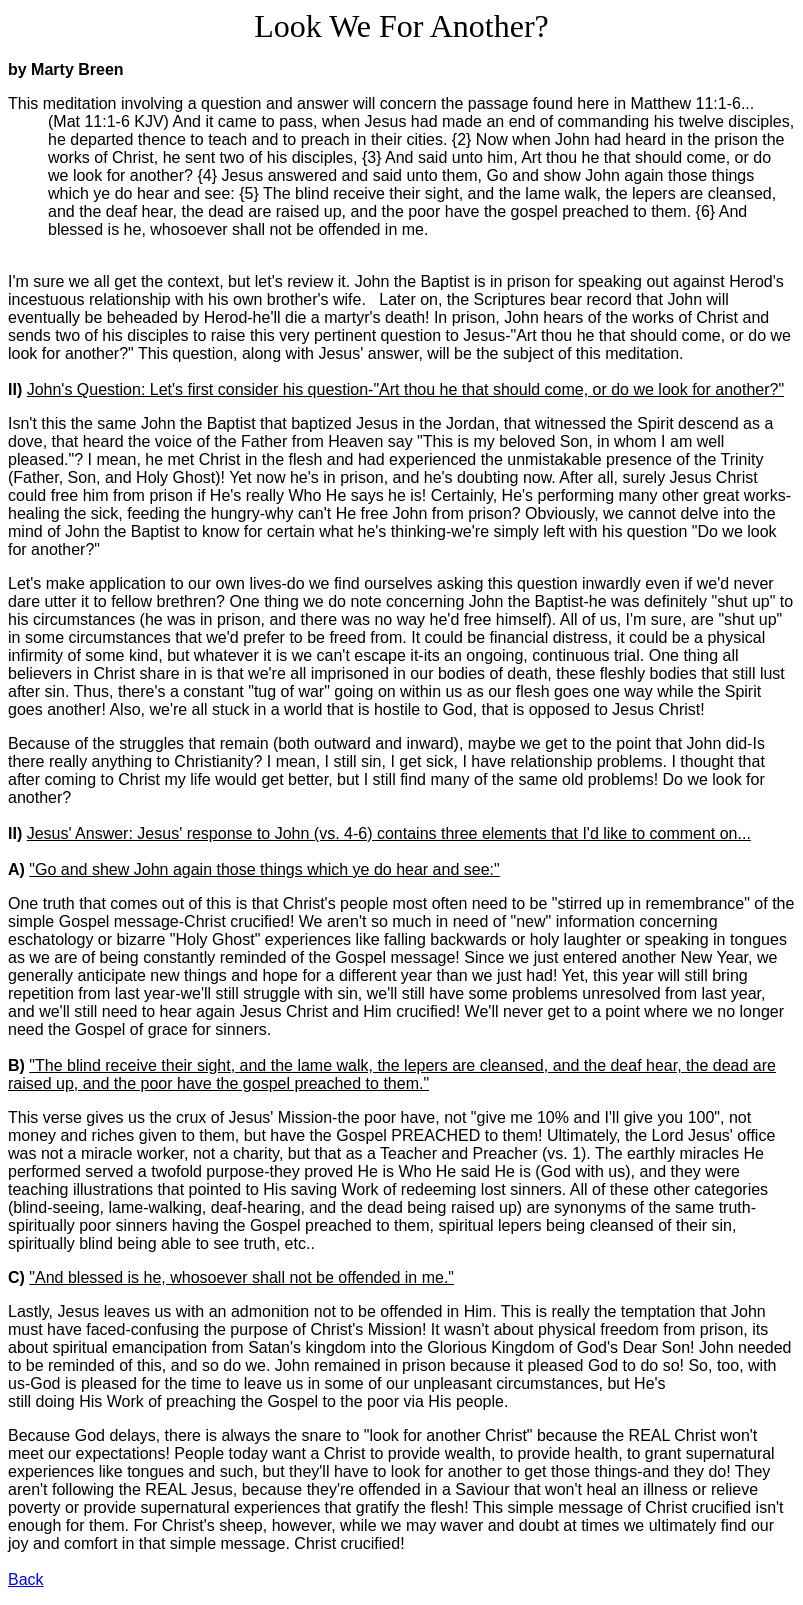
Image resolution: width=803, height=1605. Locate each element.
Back (26, 1579)
